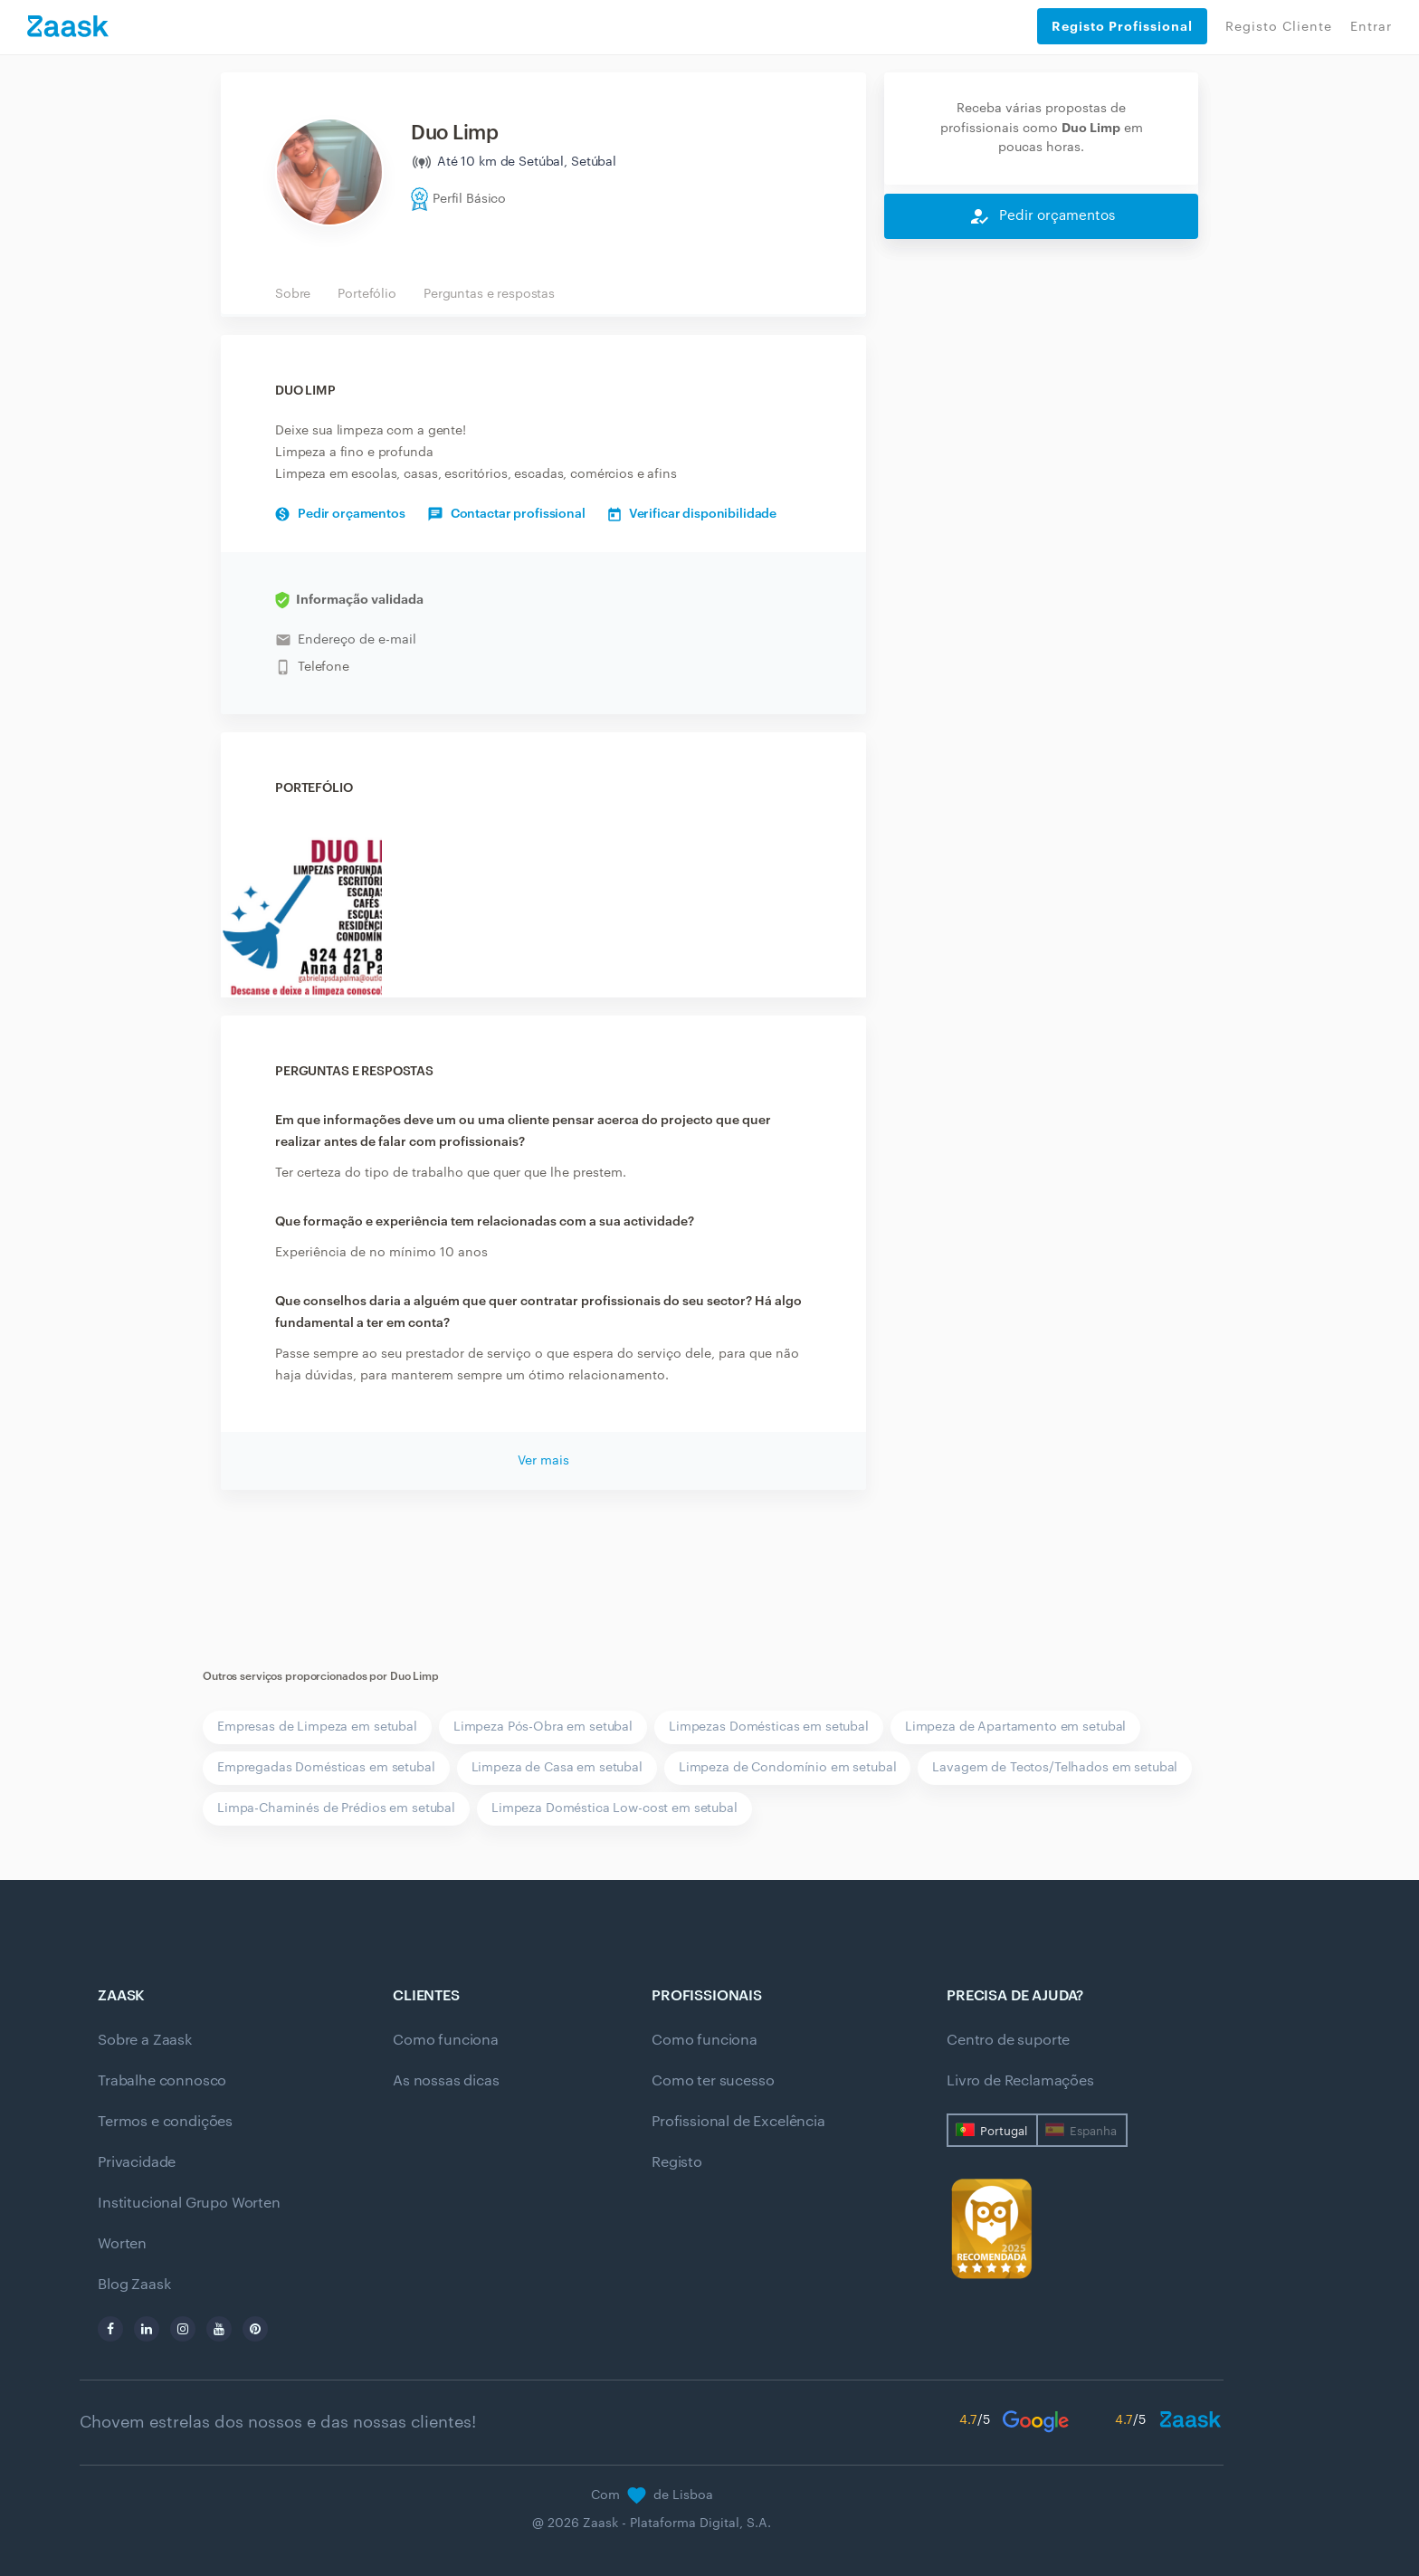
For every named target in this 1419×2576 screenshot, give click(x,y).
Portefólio (367, 294)
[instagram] (182, 2329)
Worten (122, 2244)
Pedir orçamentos (340, 514)
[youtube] (219, 2329)
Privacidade (137, 2162)
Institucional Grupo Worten (189, 2203)
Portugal (1003, 2131)
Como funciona (446, 2040)
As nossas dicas (446, 2081)
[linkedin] (146, 2329)
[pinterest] (255, 2329)
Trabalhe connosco (162, 2081)
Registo (677, 2162)
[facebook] (110, 2329)
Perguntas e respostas (489, 294)
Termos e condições (165, 2121)
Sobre (292, 294)
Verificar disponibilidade (692, 514)
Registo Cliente (1278, 27)
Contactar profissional (507, 514)
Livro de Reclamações (1020, 2081)
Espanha (1093, 2131)
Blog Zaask (134, 2284)
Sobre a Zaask (145, 2040)
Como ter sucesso (713, 2081)
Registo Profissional (1122, 26)
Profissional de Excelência (738, 2121)
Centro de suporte (1008, 2040)
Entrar (1371, 27)
